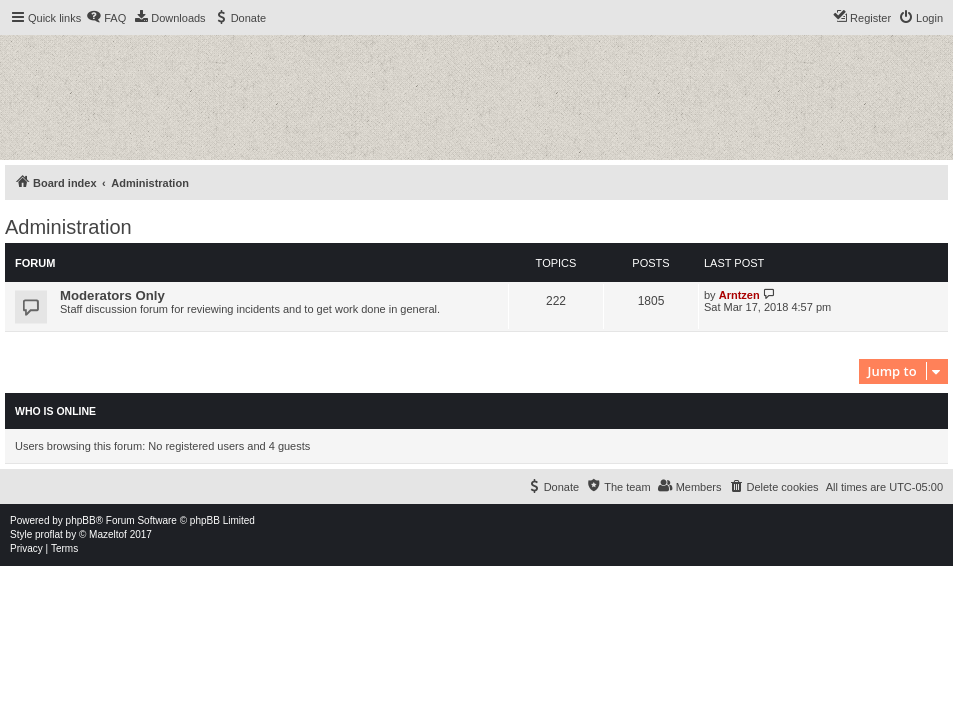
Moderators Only (112, 295)
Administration (68, 227)
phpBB (81, 520)
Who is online (55, 411)
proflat (49, 534)
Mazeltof (108, 534)
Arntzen (739, 295)
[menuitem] (106, 18)
